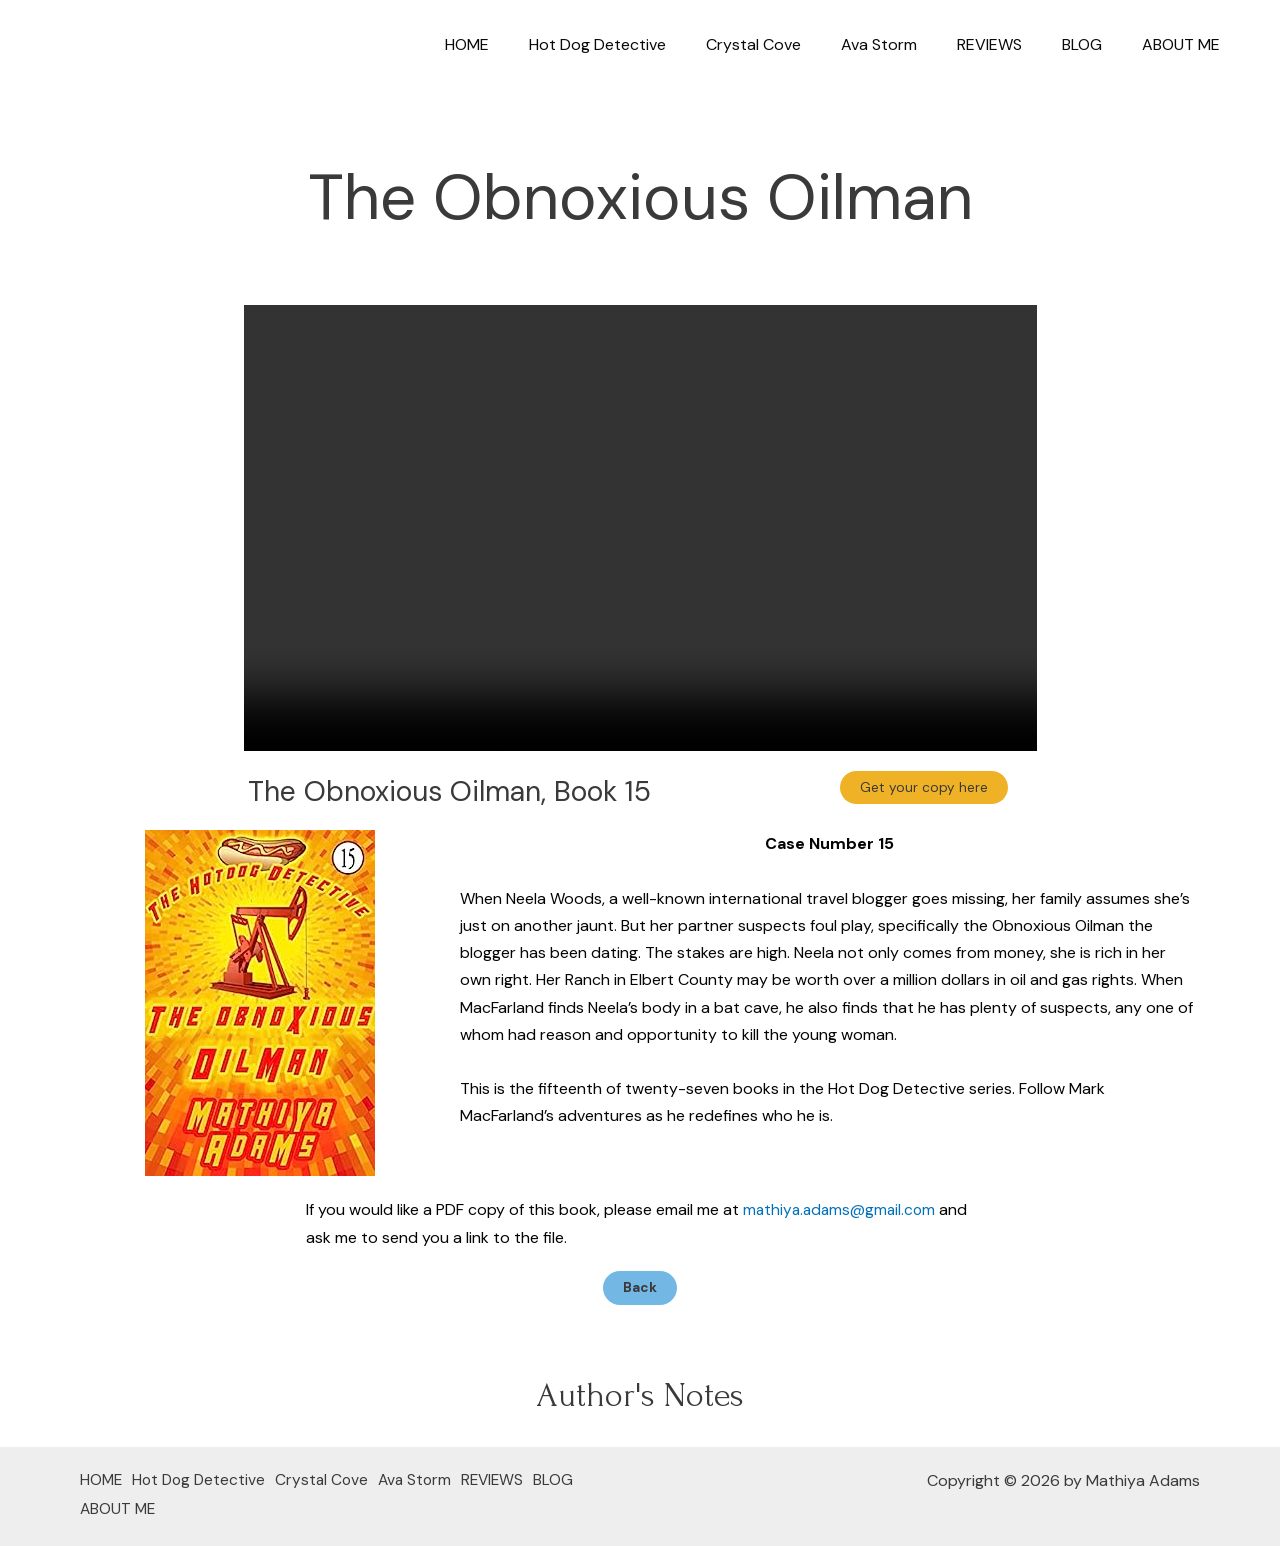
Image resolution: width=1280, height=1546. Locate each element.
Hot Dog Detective (641, 44)
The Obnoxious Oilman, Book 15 (449, 790)
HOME (519, 44)
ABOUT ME (1185, 44)
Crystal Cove (789, 44)
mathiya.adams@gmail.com (842, 1209)
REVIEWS (1009, 44)
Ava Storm (907, 44)
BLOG (1094, 44)
